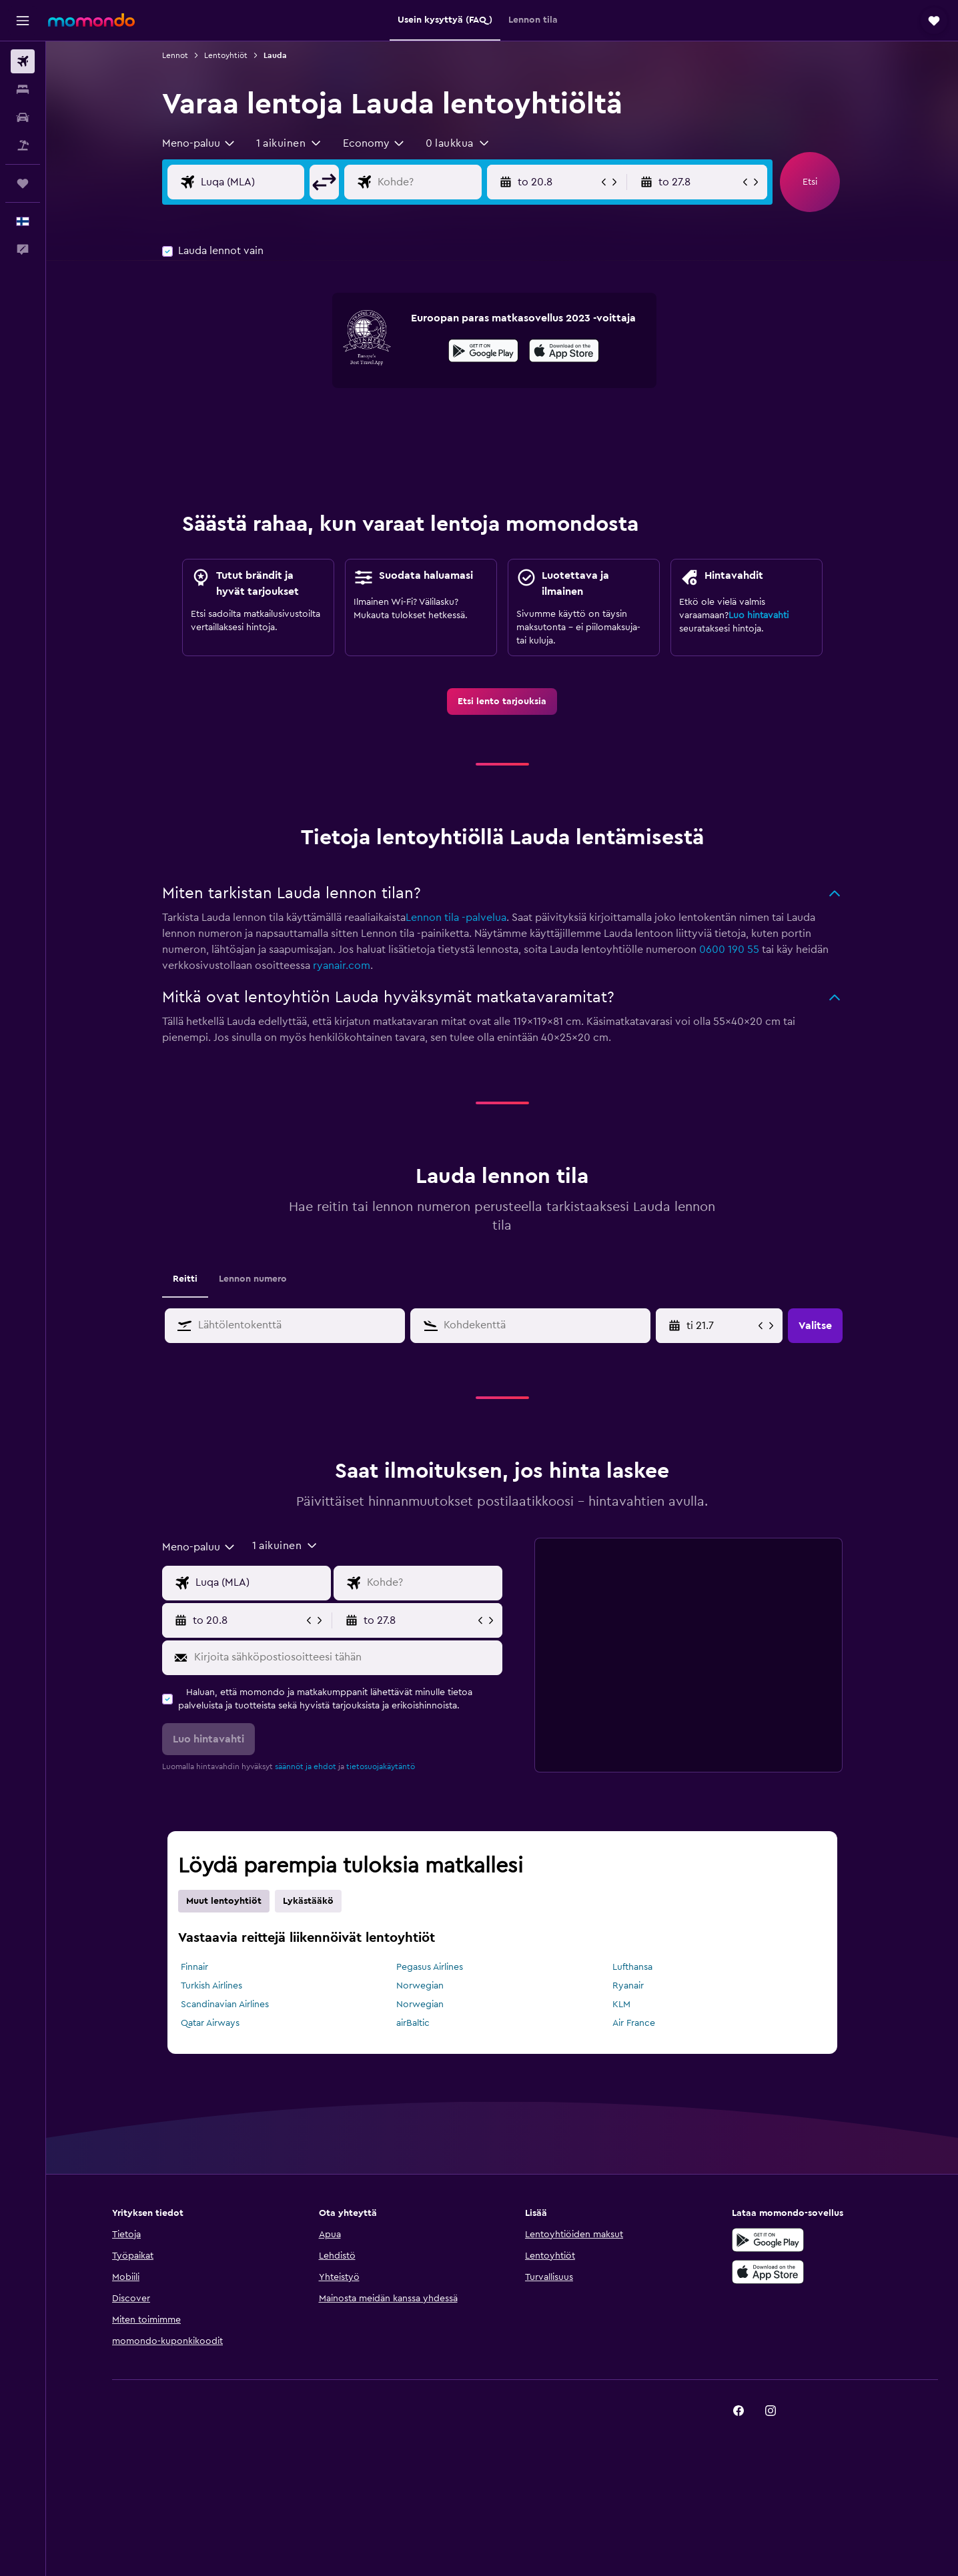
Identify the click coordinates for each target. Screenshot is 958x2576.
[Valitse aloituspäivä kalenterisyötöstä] (720, 1325)
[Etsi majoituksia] (22, 89)
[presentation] (564, 350)
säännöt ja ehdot (305, 1766)
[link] (502, 701)
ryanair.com (341, 965)
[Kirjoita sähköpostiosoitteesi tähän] (345, 1657)
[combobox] (199, 143)
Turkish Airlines (211, 1986)
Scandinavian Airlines (225, 2004)
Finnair (194, 1967)
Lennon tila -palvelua (456, 917)
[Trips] (22, 183)
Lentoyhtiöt (226, 55)
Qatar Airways (210, 2023)
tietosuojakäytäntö (380, 1766)
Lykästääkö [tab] (308, 1901)
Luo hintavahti (759, 615)
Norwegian (420, 1986)
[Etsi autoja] (22, 117)
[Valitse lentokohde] (426, 182)
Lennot (175, 55)
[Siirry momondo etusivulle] (91, 20)
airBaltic (413, 2023)
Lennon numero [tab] (253, 1279)
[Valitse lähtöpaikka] (249, 182)
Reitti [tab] (185, 1279)
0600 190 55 (729, 949)
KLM (621, 2004)
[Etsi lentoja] (22, 61)
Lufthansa (632, 1967)
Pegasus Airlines (429, 1967)
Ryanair (628, 1986)
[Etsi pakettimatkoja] (22, 145)
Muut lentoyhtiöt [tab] (224, 1901)
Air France (633, 2023)
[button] (22, 20)
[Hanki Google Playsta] (483, 352)
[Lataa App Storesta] (564, 352)
